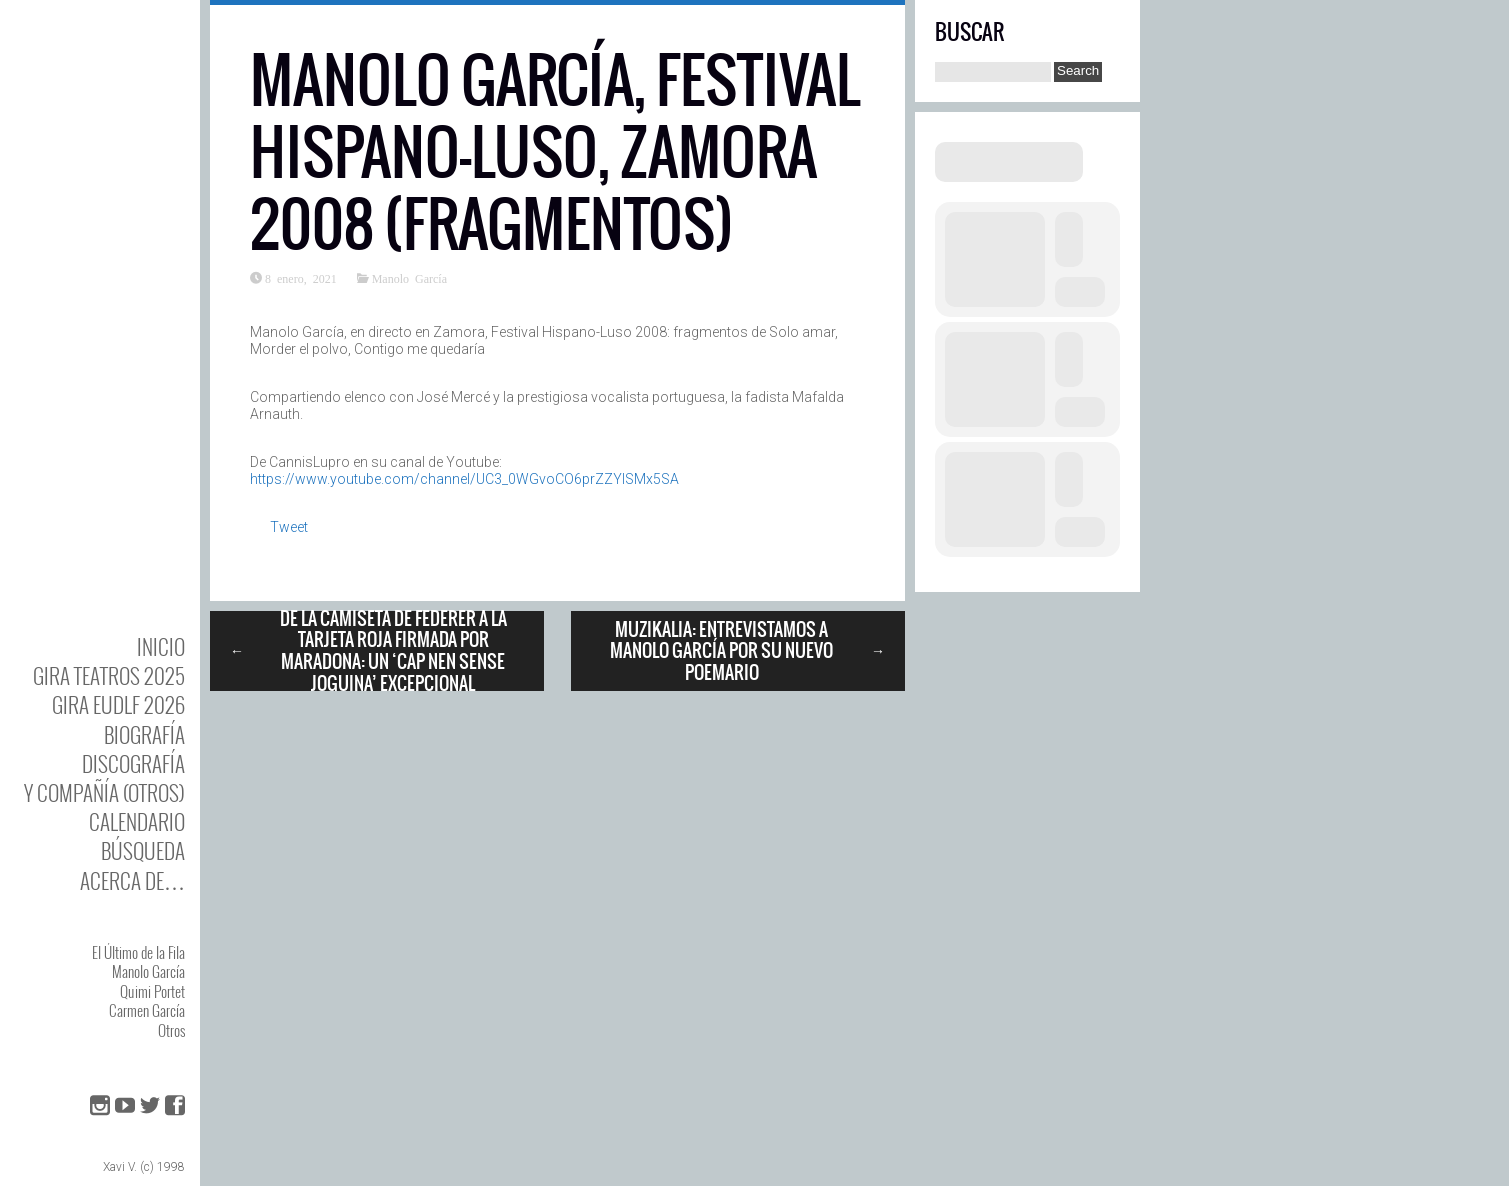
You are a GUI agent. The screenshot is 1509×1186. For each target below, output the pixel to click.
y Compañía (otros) (104, 792)
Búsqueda (143, 850)
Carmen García (147, 1010)
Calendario (137, 821)
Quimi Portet (152, 991)
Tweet (289, 527)
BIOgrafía (144, 734)
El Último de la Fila (138, 952)
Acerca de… (132, 880)
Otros (171, 1030)
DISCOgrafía (133, 763)
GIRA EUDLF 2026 (118, 704)
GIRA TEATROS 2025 (109, 675)
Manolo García (148, 971)
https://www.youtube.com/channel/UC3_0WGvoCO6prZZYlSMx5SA (464, 479)
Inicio (161, 646)
